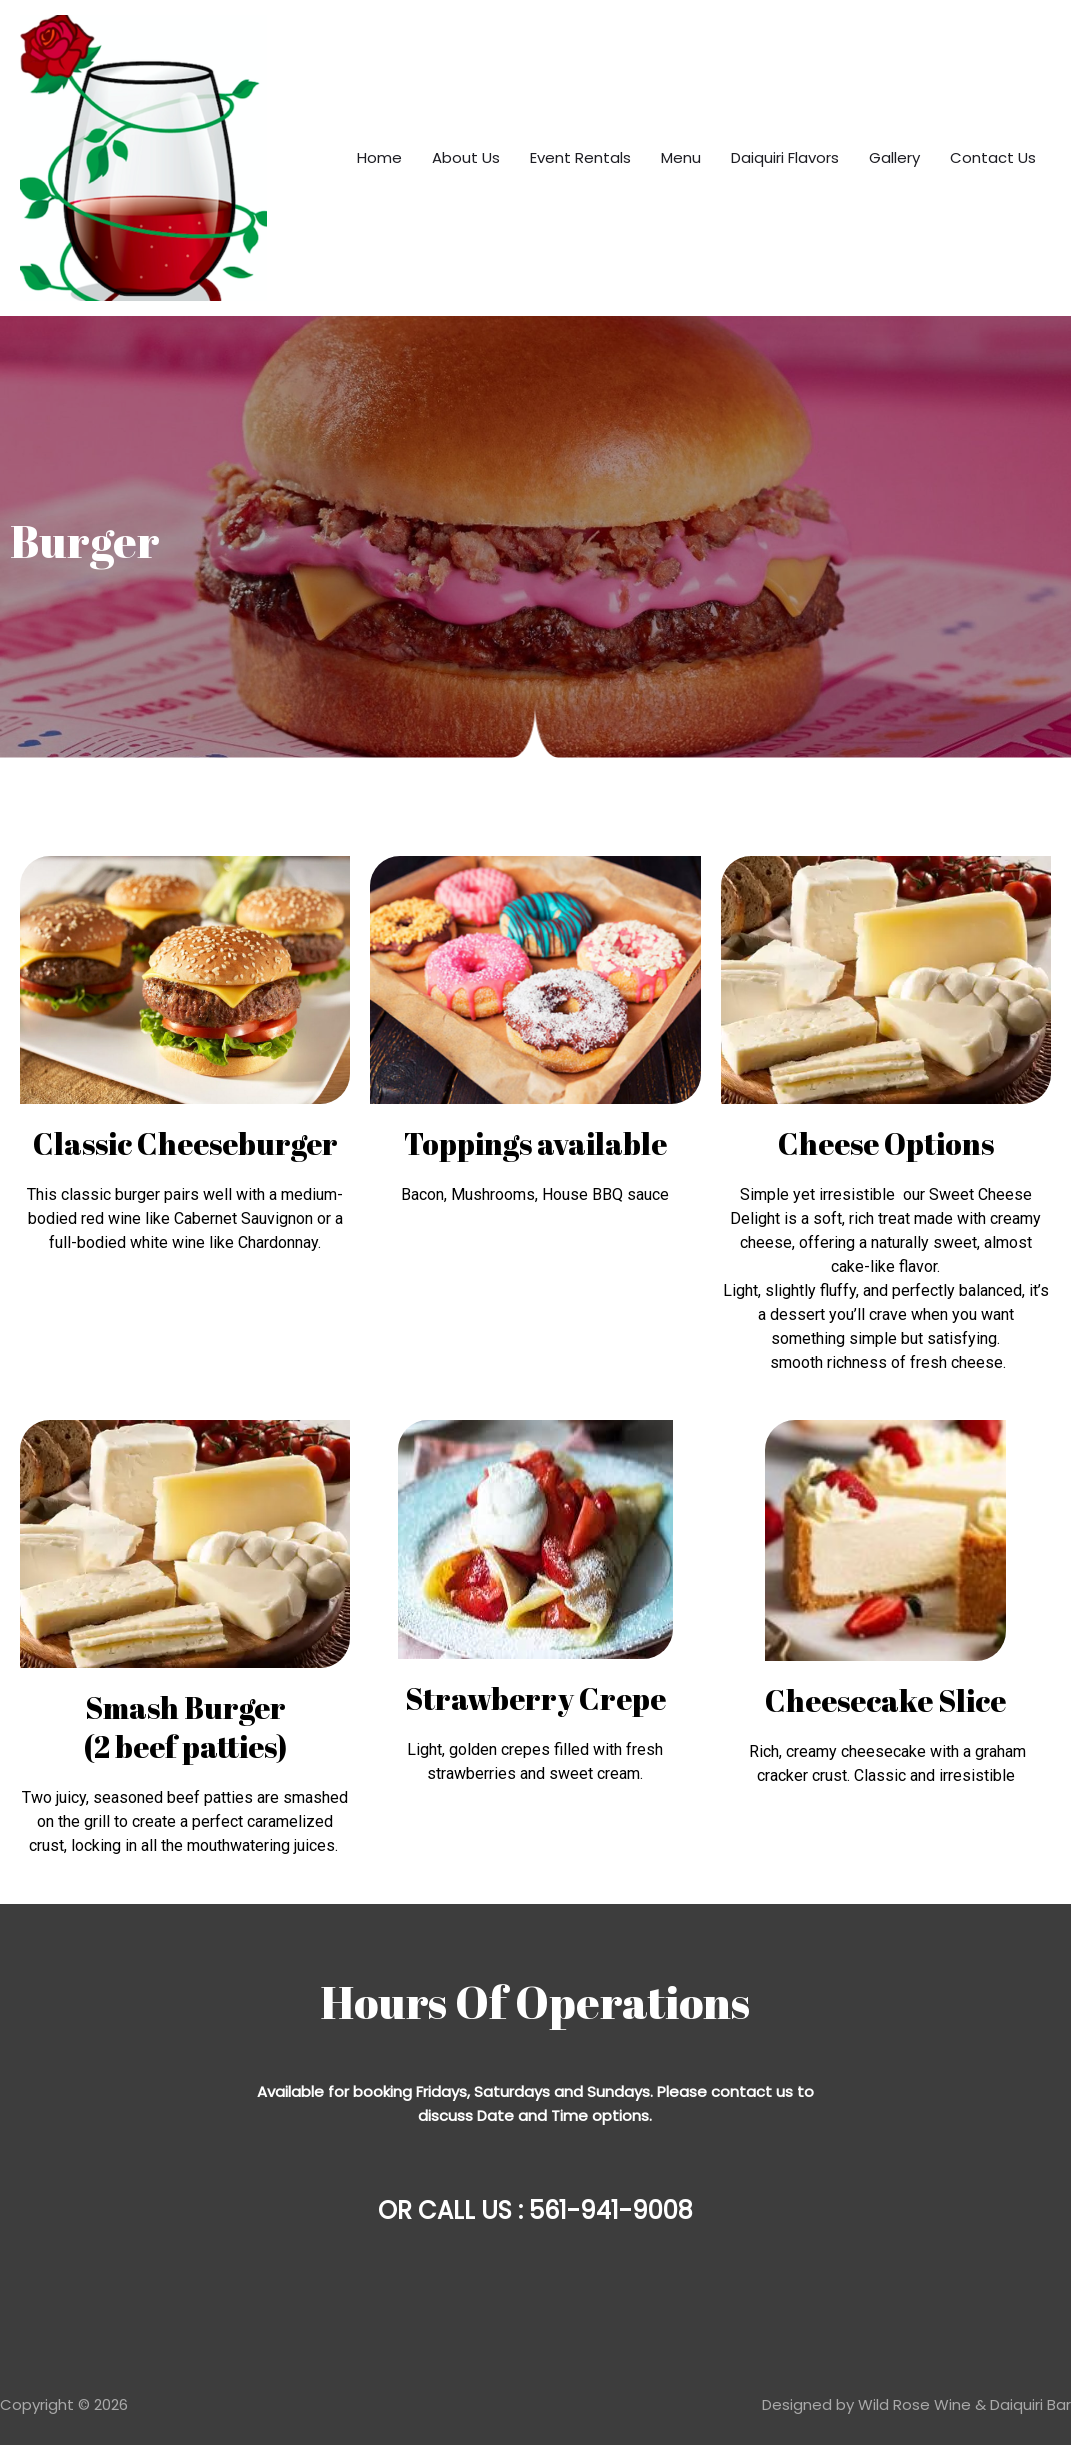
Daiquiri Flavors (785, 157)
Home (379, 157)
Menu (681, 157)
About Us (466, 157)
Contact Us (993, 157)
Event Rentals (580, 157)
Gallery (894, 157)
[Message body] (535, 2104)
